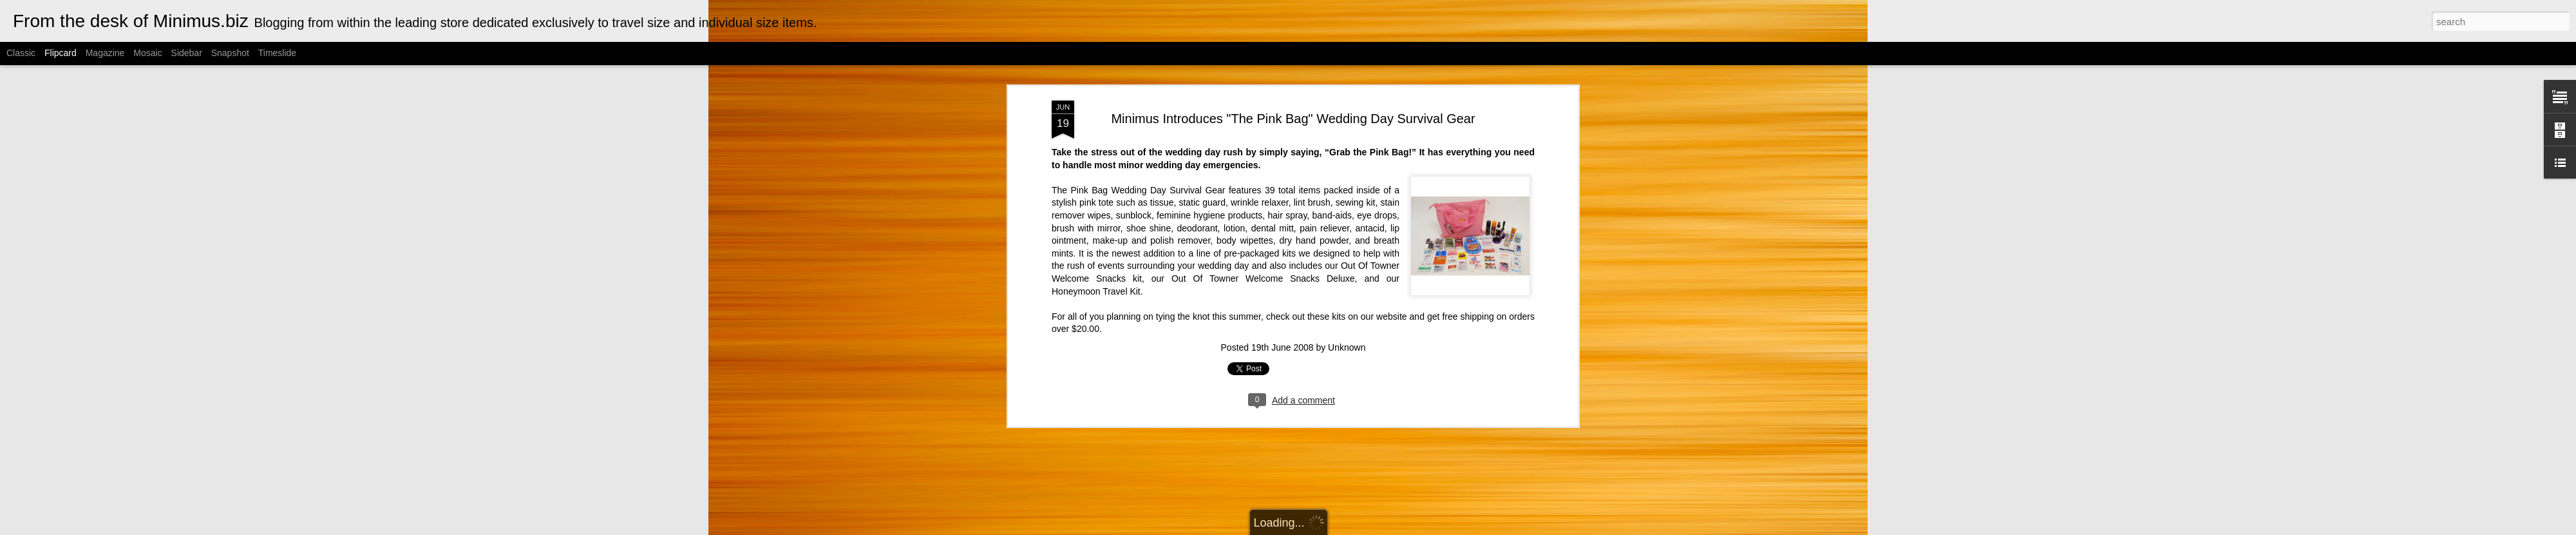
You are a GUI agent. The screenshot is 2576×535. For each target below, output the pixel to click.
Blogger (1376, 528)
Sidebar (186, 53)
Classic (20, 53)
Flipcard (60, 53)
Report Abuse (1414, 528)
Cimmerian (1304, 528)
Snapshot (230, 53)
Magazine (105, 53)
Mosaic (147, 53)
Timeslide (277, 53)
